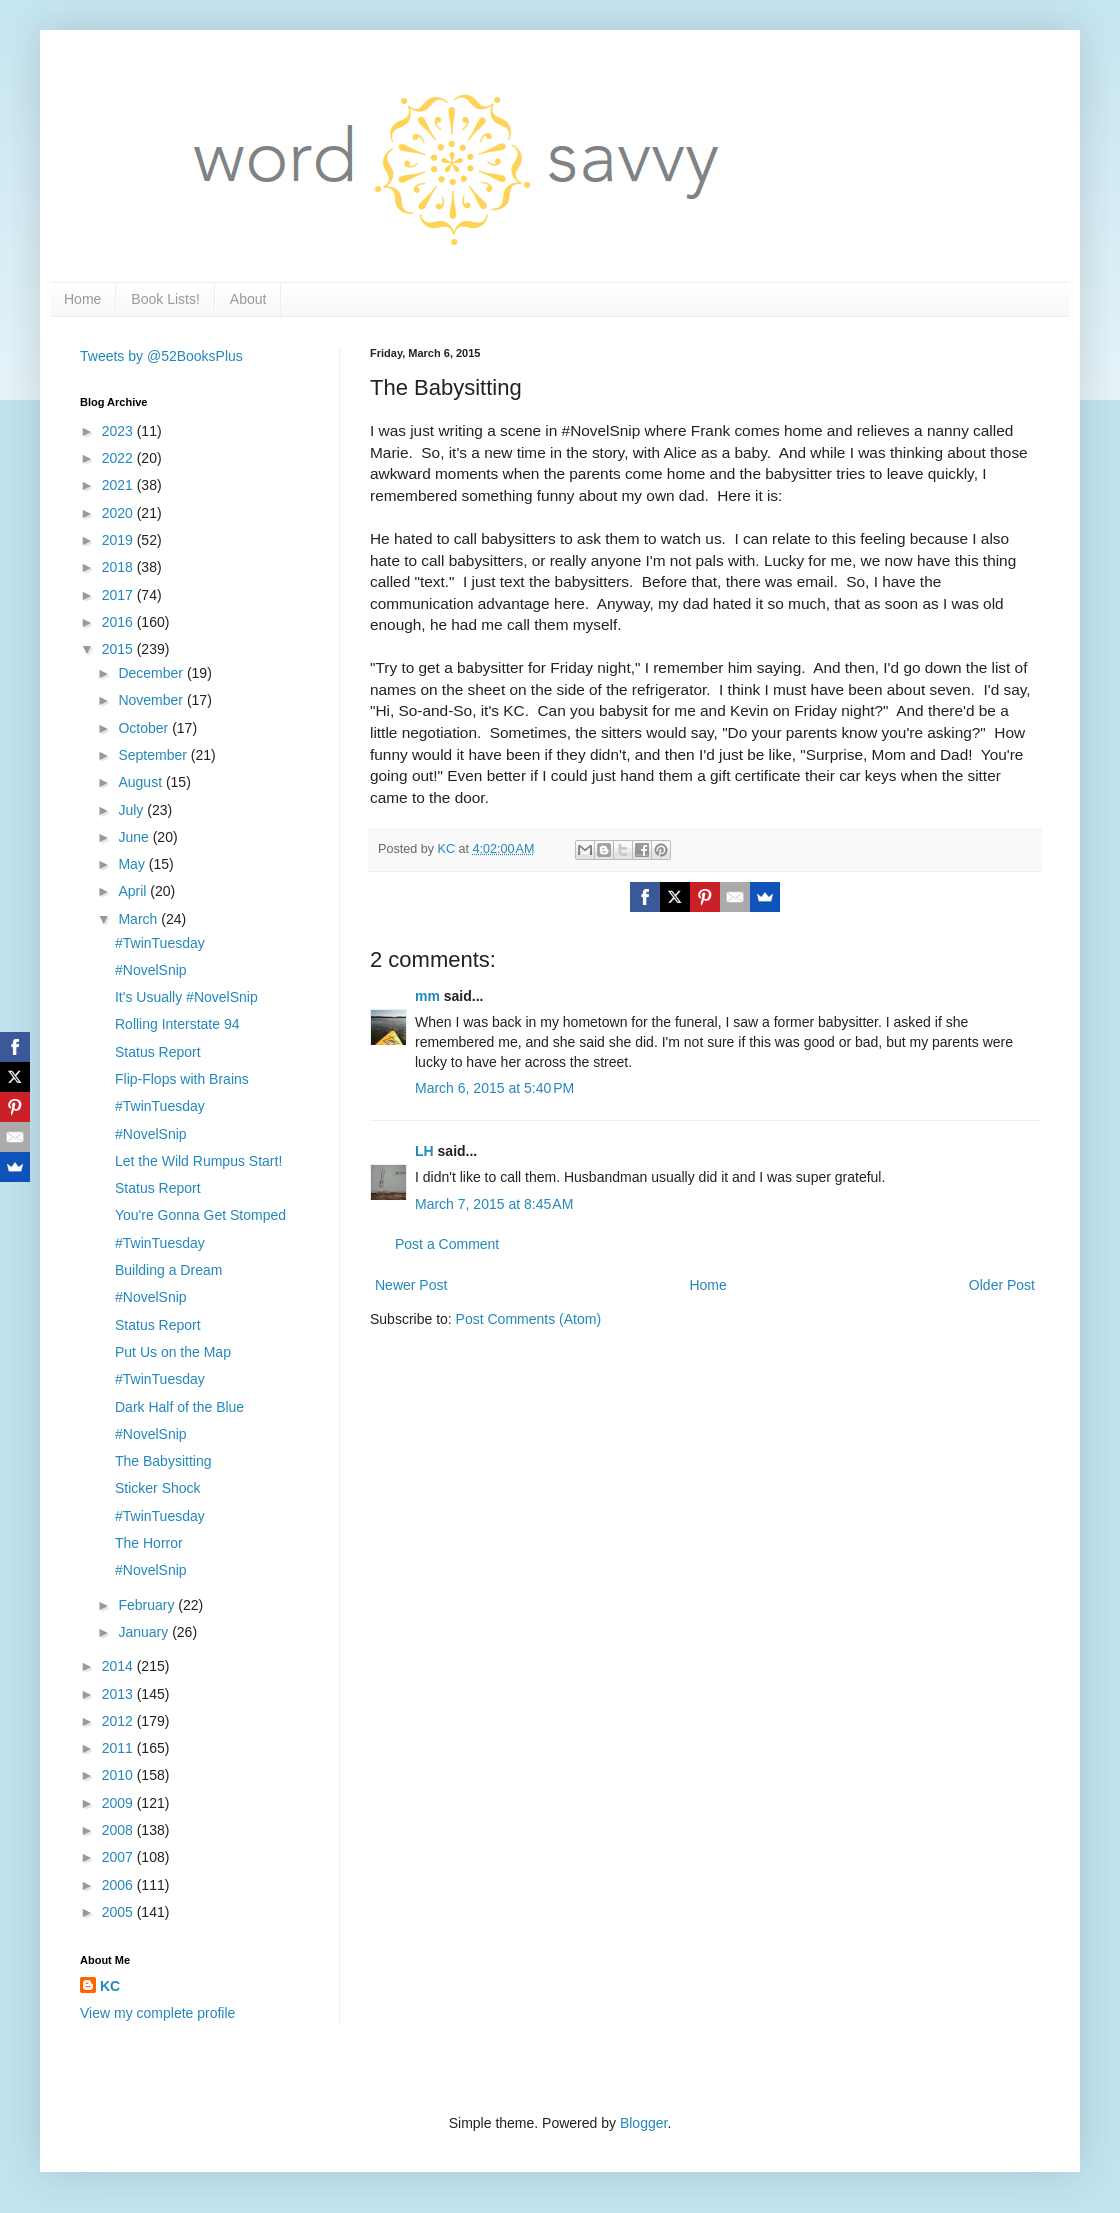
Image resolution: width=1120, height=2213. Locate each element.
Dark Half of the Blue (179, 1407)
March (139, 919)
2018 (119, 567)
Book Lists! (165, 299)
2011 (119, 1748)
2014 (119, 1666)
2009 (119, 1803)
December (152, 673)
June (135, 837)
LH (424, 1151)
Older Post (1002, 1285)
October (145, 728)
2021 (119, 485)
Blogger (643, 2123)
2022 (119, 458)
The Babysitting (163, 1461)
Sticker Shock (158, 1488)
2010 (119, 1775)
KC (110, 1986)
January (145, 1632)
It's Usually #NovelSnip (186, 997)
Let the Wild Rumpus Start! (198, 1161)
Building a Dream (168, 1270)
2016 (119, 622)
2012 (119, 1721)
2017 (119, 595)
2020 (119, 513)
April (134, 891)
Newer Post (411, 1285)
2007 (119, 1857)
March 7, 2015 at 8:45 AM (494, 1204)
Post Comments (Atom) (528, 1319)
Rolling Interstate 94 (177, 1024)
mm (427, 996)
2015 (119, 649)
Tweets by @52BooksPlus (161, 356)
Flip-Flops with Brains (182, 1079)
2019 (119, 540)
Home (82, 299)
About (248, 299)
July (132, 810)
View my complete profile (157, 2013)
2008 (119, 1830)
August (141, 782)
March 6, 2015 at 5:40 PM (494, 1088)
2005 (119, 1912)
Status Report (158, 1052)
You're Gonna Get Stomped (200, 1215)
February (148, 1605)
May (133, 864)
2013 (119, 1694)
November (152, 700)
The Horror (149, 1543)
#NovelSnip (151, 970)
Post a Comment (447, 1244)
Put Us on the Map (173, 1352)
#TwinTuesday (160, 943)
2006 (119, 1885)
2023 (119, 431)
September (154, 755)
